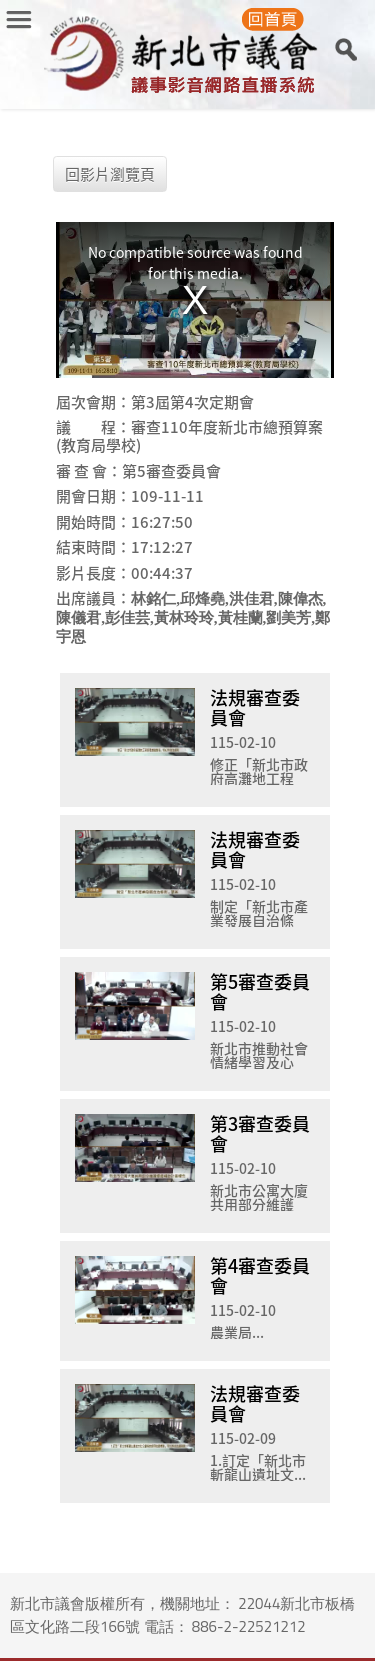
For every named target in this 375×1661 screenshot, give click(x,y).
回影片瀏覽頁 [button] (110, 174)
